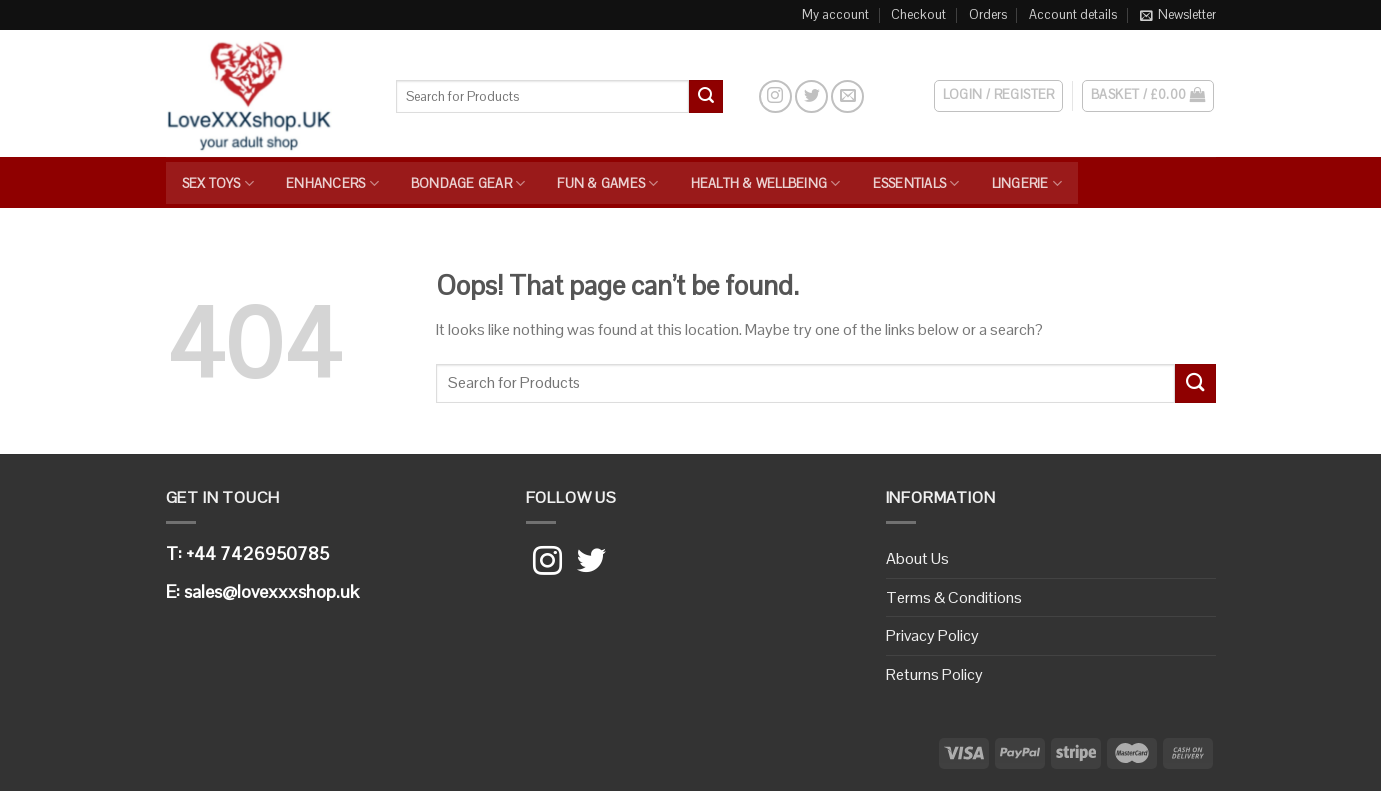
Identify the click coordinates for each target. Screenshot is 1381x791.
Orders (988, 14)
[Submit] (706, 97)
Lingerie (1027, 183)
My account (835, 14)
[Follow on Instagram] (775, 96)
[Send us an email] (847, 96)
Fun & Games (607, 183)
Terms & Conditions (954, 597)
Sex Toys (218, 183)
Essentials (916, 183)
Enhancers (332, 183)
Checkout (918, 14)
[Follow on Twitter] (811, 96)
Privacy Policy (932, 635)
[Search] (740, 96)
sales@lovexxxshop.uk (271, 591)
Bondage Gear (468, 183)
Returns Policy (934, 674)
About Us (917, 558)
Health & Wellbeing (766, 183)
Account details (1073, 14)
